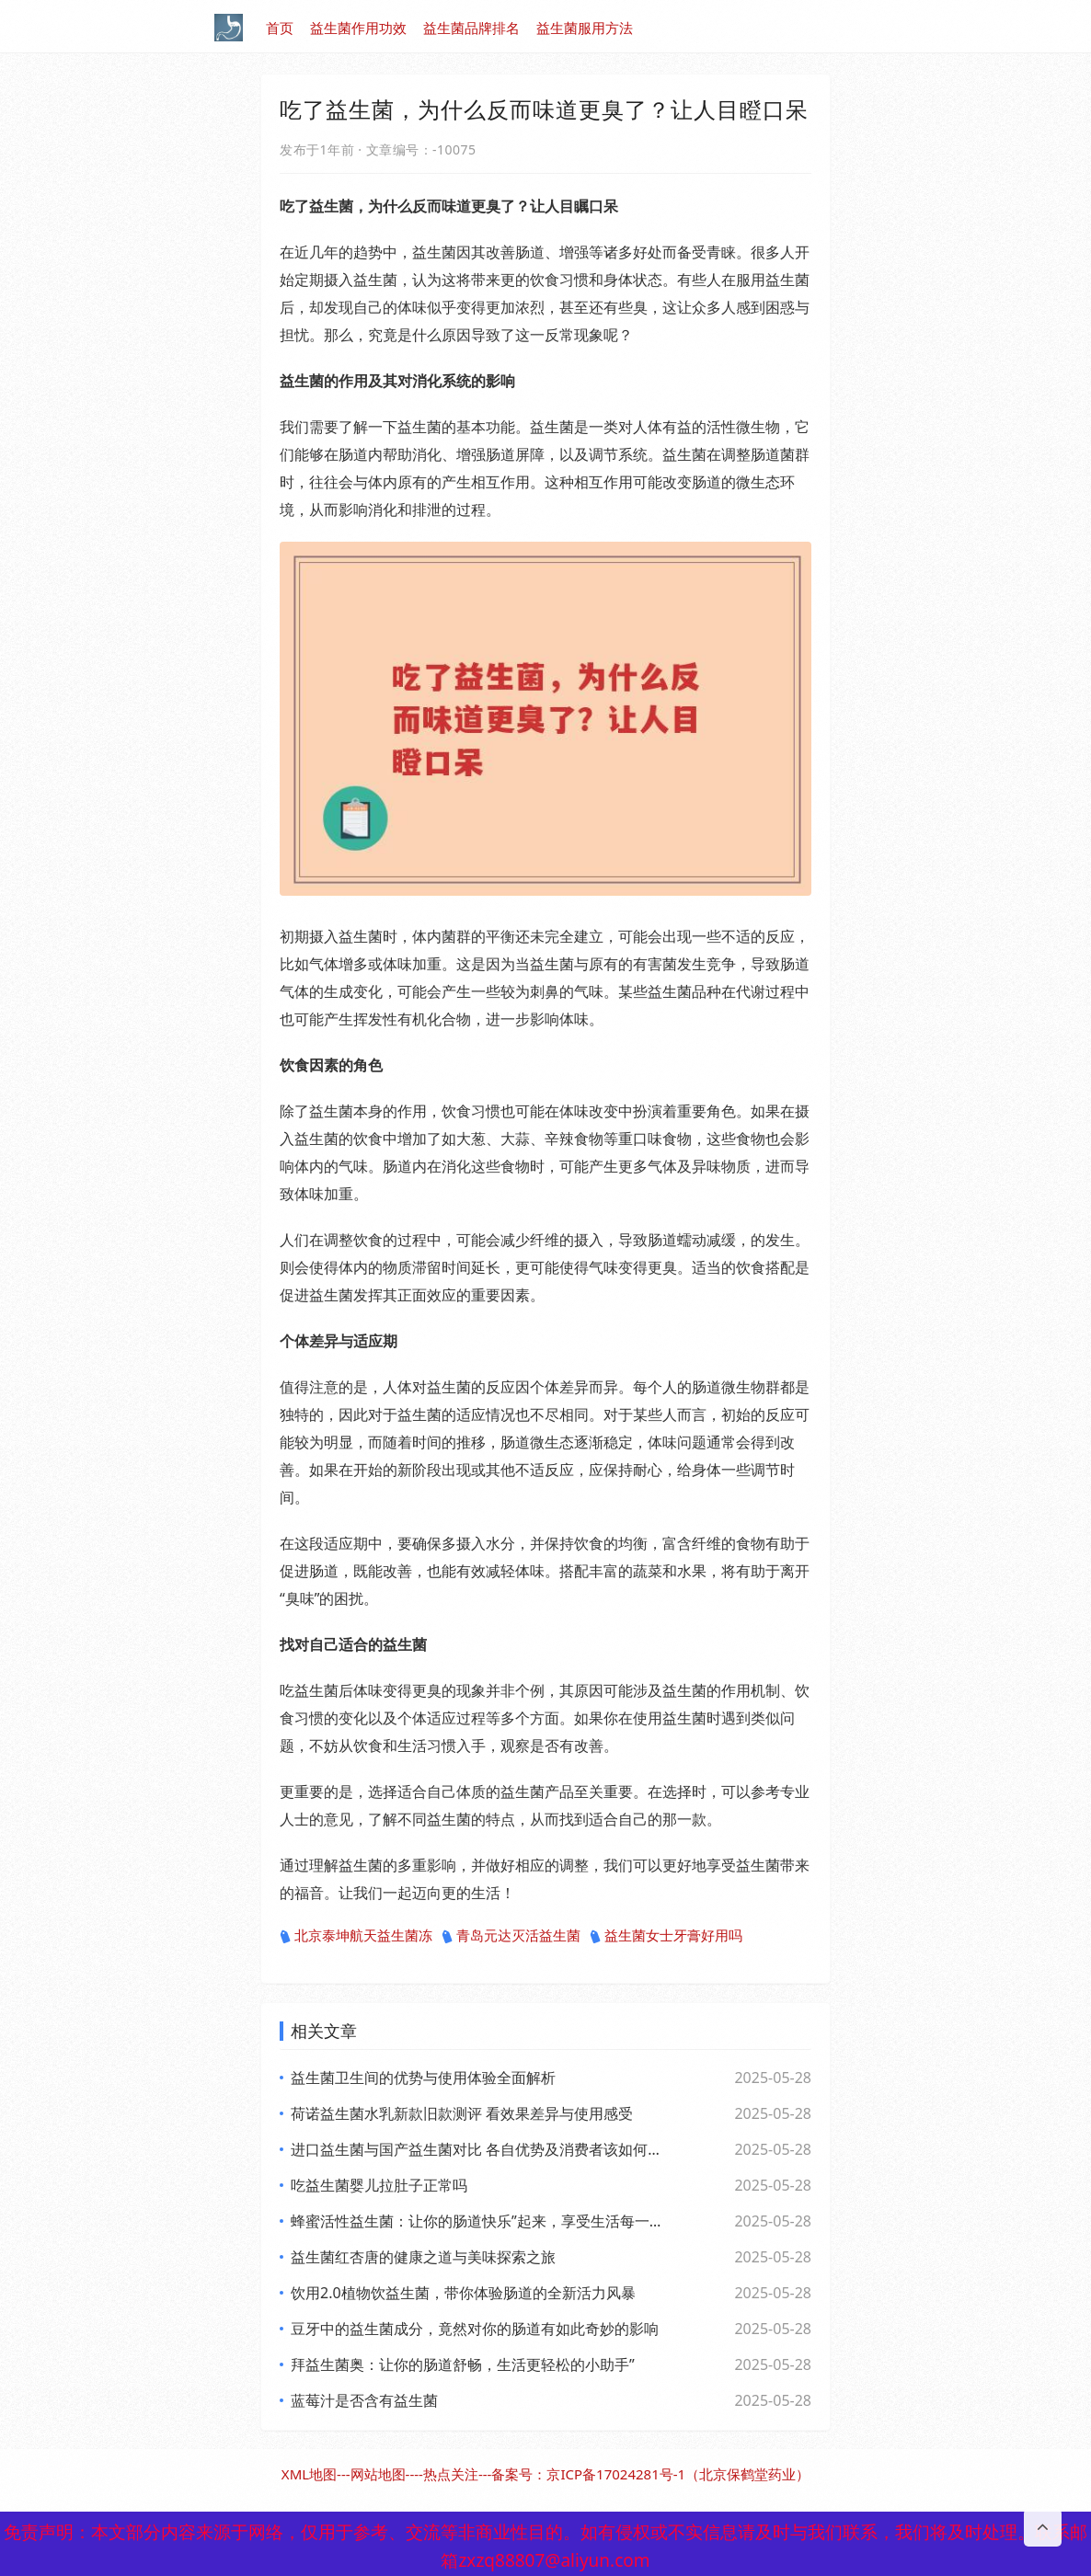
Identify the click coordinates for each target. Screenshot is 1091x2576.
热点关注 (450, 2474)
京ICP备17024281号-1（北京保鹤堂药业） (678, 2474)
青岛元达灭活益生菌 (511, 1936)
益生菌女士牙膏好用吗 (666, 1936)
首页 (279, 27)
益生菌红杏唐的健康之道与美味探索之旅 (423, 2257)
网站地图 (378, 2474)
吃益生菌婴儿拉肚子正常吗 (379, 2185)
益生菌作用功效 (358, 27)
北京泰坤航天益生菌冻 (356, 1936)
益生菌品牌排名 (471, 27)
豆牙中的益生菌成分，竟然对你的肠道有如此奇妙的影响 (475, 2328)
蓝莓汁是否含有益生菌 (364, 2400)
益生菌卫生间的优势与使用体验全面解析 (423, 2077)
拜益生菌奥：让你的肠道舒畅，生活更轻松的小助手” (463, 2364)
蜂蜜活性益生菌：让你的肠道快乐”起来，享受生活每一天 (476, 2221)
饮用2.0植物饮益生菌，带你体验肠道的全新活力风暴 (463, 2293)
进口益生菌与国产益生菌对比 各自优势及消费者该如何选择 (476, 2149)
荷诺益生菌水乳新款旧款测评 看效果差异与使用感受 (462, 2113)
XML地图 (309, 2474)
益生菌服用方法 (584, 27)
